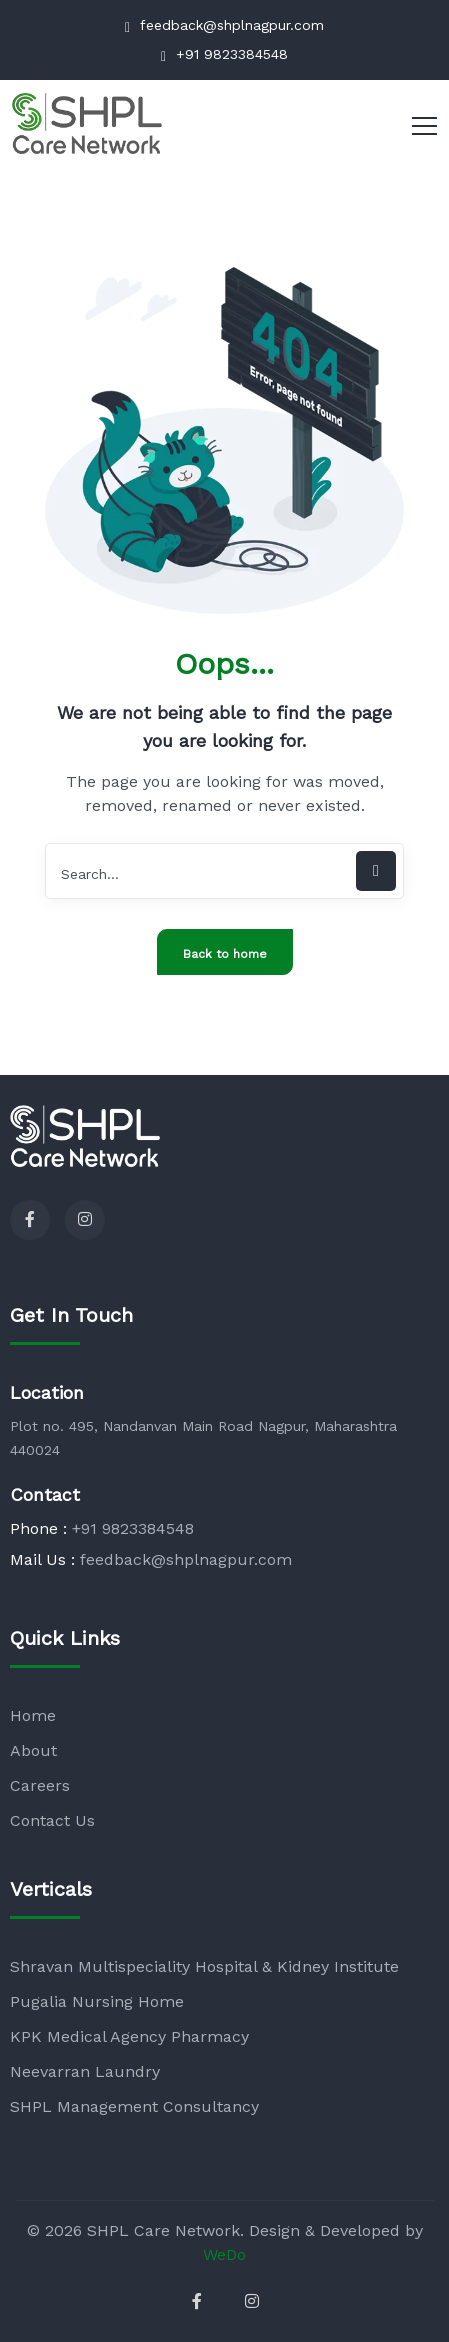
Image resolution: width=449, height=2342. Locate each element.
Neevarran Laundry (85, 2071)
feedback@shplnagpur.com (224, 26)
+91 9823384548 (224, 55)
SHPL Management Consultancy (134, 2106)
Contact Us (52, 1820)
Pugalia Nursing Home (97, 2001)
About (33, 1750)
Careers (40, 1785)
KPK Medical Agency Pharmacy (129, 2036)
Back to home (225, 954)
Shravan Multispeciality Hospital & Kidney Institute (204, 1966)
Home (33, 1715)
